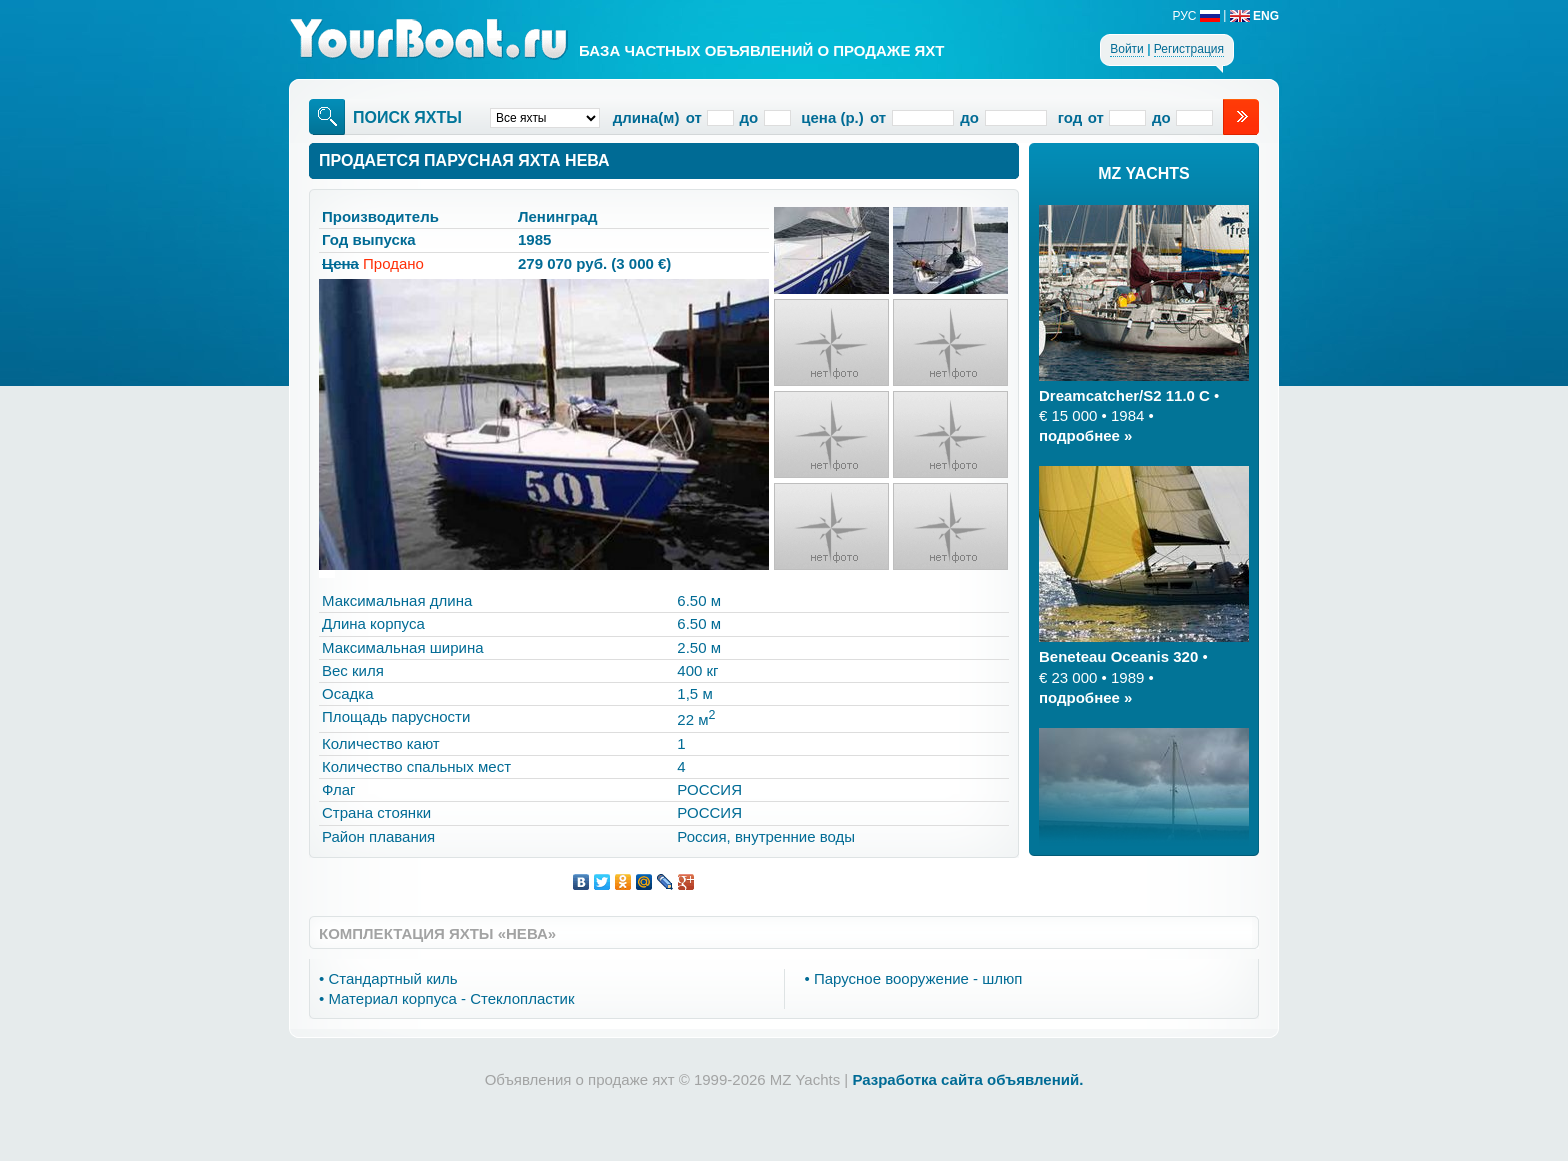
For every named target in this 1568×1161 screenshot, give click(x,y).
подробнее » (1085, 435)
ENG (1254, 16)
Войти (1127, 49)
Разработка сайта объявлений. (967, 1079)
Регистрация (1189, 49)
